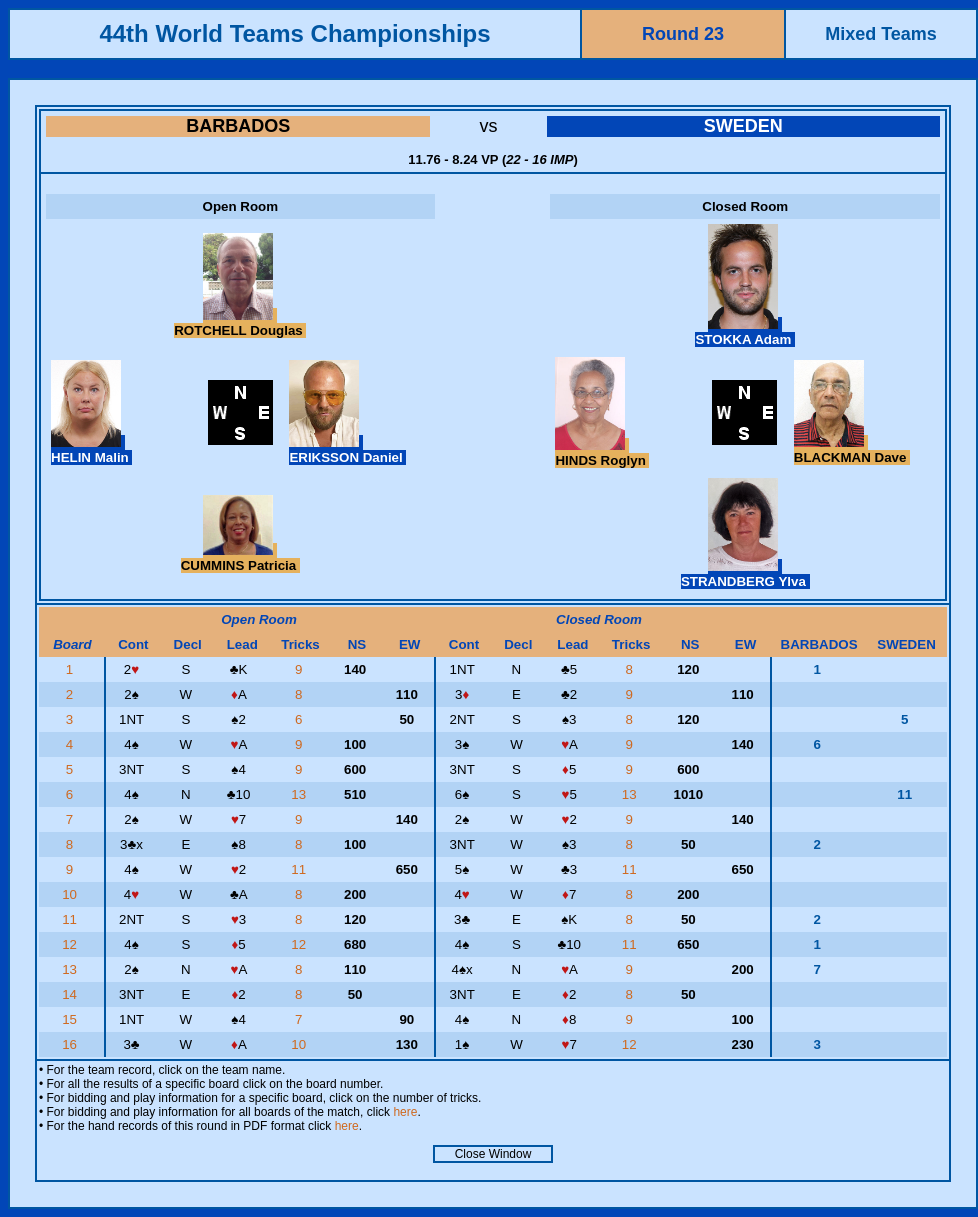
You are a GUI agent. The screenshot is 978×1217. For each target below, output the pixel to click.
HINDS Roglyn (602, 453)
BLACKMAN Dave (852, 450)
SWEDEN (743, 126)
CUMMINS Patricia (240, 558)
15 (71, 1019)
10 (71, 894)
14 (71, 994)
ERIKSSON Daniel (347, 450)
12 (71, 944)
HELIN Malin (91, 450)
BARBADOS (238, 126)
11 (300, 869)
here (405, 1112)
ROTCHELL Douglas (240, 323)
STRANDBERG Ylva (745, 574)
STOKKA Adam (744, 332)
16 (71, 1044)
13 (300, 794)
